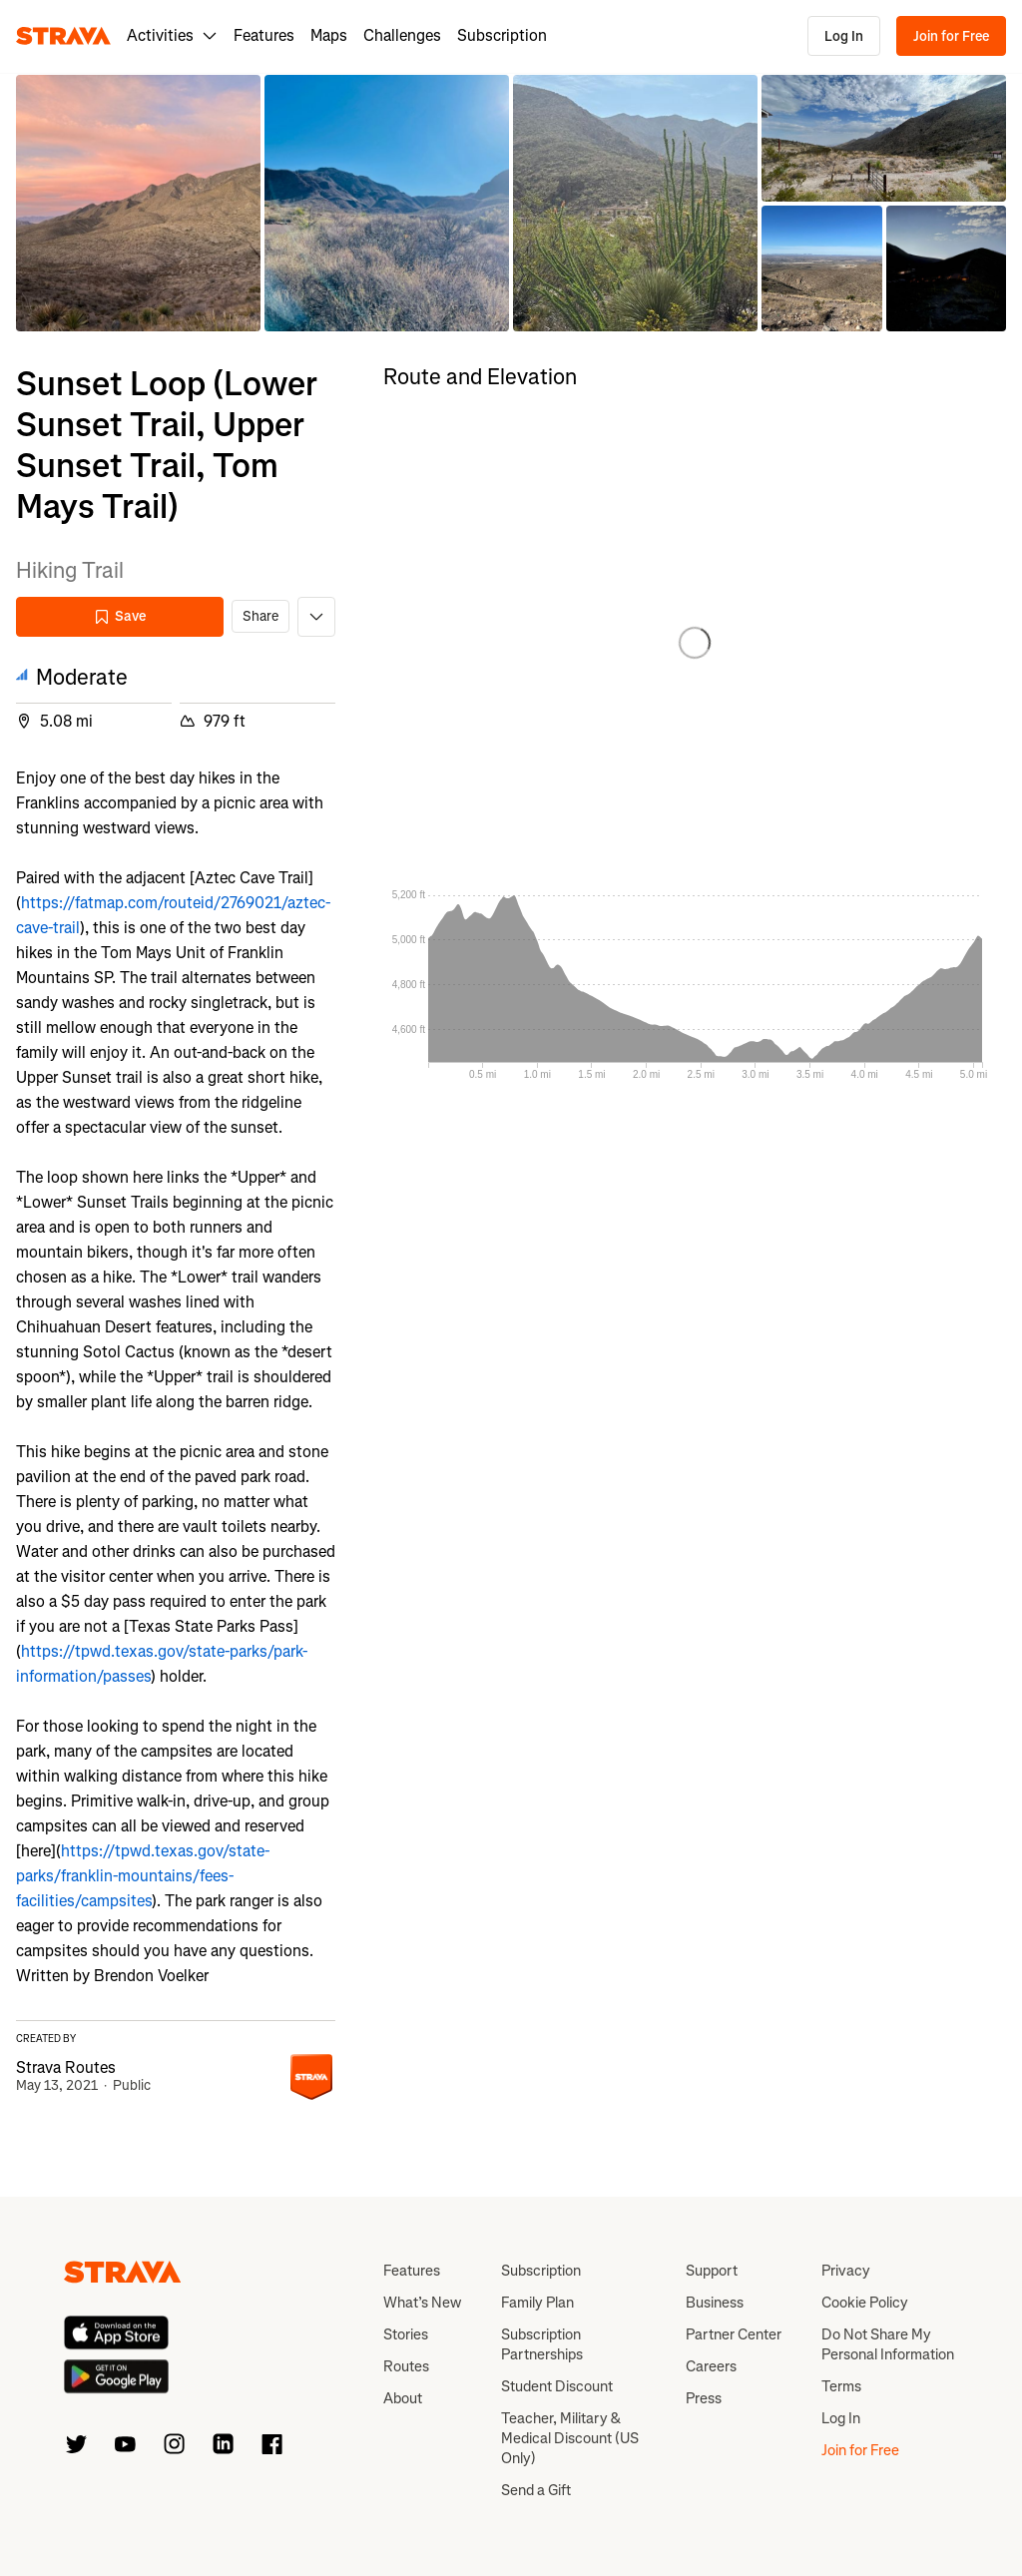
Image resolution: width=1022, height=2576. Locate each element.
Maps (328, 35)
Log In (843, 36)
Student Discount (557, 2386)
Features (264, 35)
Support (712, 2271)
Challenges (402, 35)
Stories (405, 2334)
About (402, 2398)
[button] (138, 203)
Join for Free (951, 36)
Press (704, 2398)
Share (260, 616)
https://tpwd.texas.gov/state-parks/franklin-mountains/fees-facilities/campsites (142, 1875)
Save (120, 616)
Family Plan (537, 2303)
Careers (711, 2366)
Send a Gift (536, 2490)
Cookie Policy (864, 2303)
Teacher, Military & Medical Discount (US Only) (570, 2438)
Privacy (845, 2271)
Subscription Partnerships (542, 2344)
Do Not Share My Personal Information (887, 2344)
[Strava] (63, 36)
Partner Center (733, 2334)
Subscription (502, 35)
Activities (172, 35)
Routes (406, 2366)
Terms (841, 2386)
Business (715, 2303)
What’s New (422, 2303)
